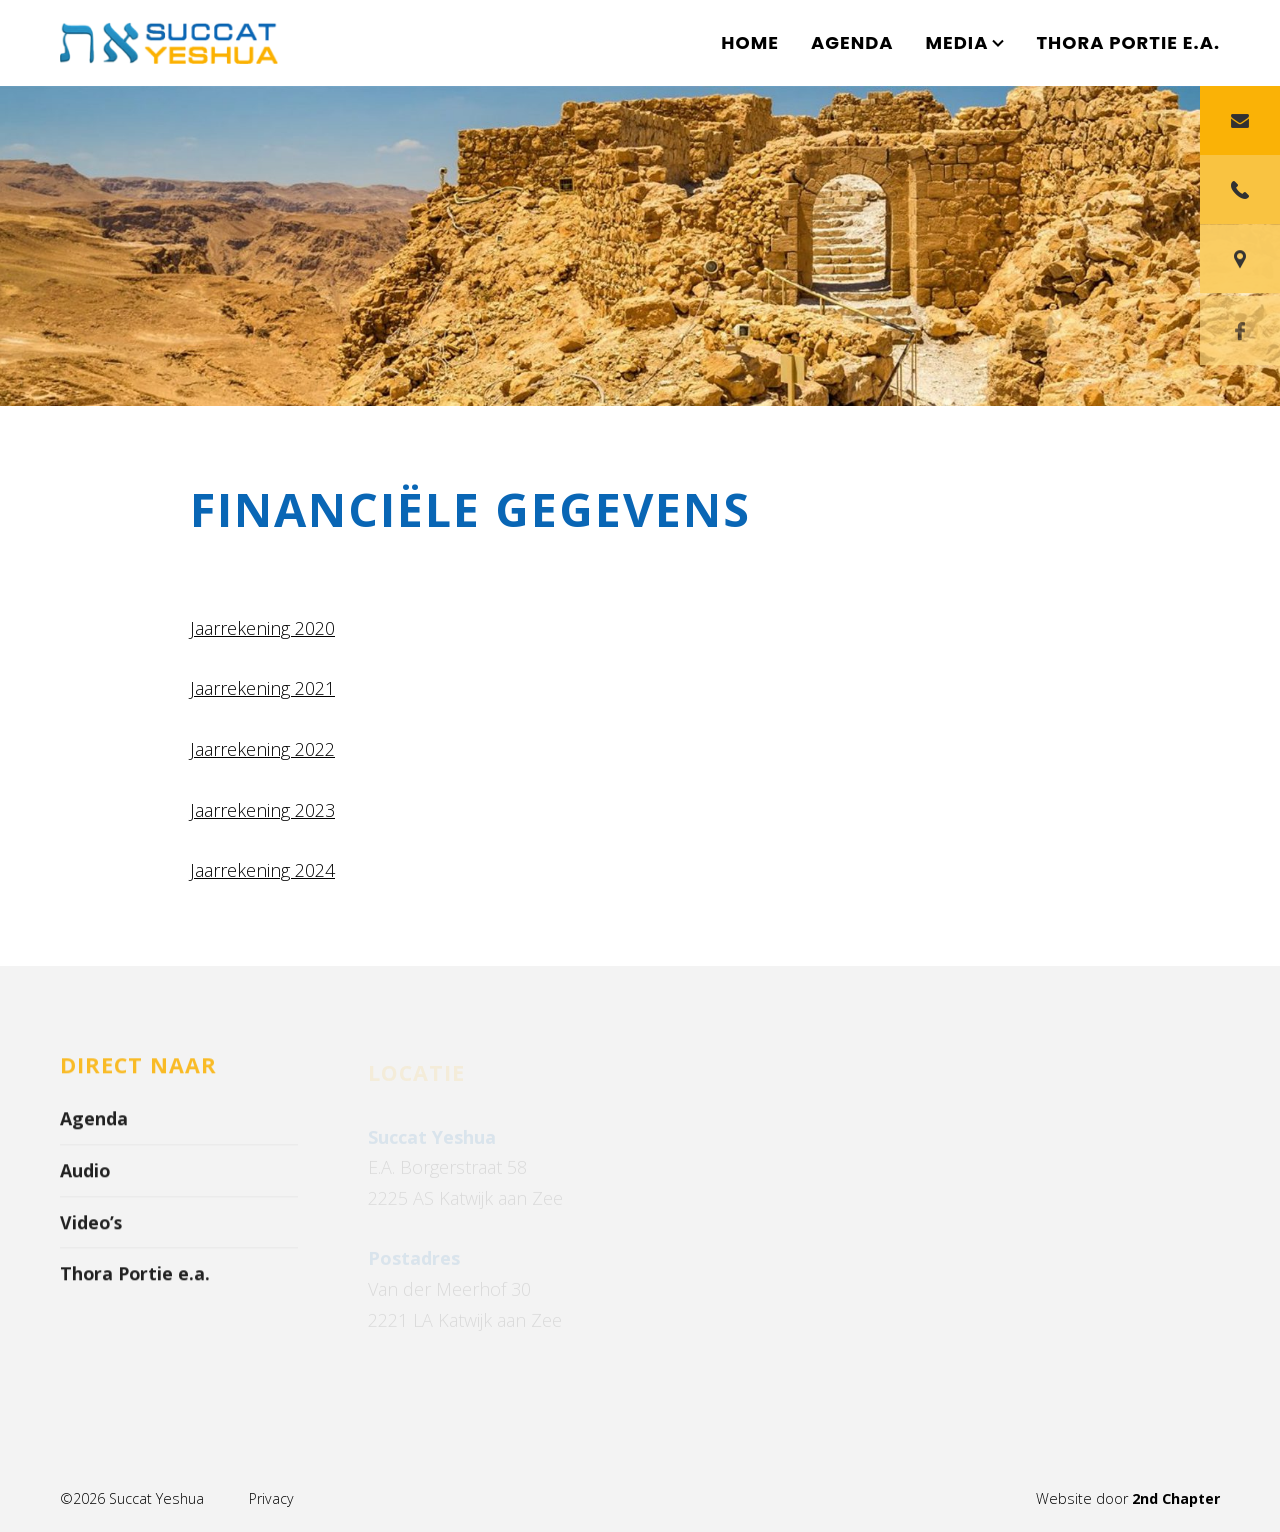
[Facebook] (1240, 375)
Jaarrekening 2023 (262, 810)
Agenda (852, 41)
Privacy (270, 1498)
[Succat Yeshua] (180, 43)
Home (750, 41)
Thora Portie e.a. (1128, 41)
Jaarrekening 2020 (262, 628)
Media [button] (965, 41)
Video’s (92, 1227)
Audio (85, 1176)
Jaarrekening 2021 (262, 689)
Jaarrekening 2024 (262, 871)
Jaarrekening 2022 (262, 749)
